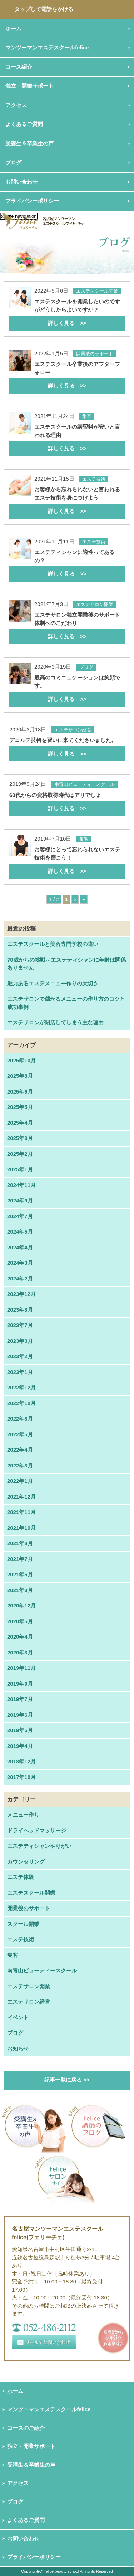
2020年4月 (20, 1637)
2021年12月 (21, 1497)
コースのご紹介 (26, 2428)
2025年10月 (21, 1060)
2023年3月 (20, 1341)
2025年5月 (20, 1107)
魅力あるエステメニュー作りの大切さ (52, 983)
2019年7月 (20, 1699)
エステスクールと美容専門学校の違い (52, 944)
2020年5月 (20, 1621)
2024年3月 (20, 1263)
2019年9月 (20, 1684)
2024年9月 (20, 1200)
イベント (18, 2017)
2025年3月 (20, 1138)
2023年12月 (21, 1294)
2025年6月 (20, 1091)
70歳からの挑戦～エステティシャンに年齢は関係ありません (66, 964)
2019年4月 (20, 1746)
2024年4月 (20, 1247)
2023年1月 (20, 1372)
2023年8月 (20, 1310)
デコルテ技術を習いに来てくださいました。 (67, 749)
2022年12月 (21, 1387)
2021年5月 (20, 1574)
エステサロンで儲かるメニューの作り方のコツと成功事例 (66, 1003)
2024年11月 (21, 1185)
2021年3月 (20, 1590)
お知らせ (18, 2049)
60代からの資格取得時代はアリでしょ (67, 804)
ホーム (15, 2391)
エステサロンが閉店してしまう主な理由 (55, 1022)
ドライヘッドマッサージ (36, 1830)
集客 (12, 1955)
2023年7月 (20, 1325)
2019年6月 (20, 1715)
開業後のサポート (28, 1908)
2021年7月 (20, 1559)
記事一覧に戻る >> (67, 2080)
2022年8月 (20, 1419)
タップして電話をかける (43, 9)
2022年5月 (20, 1434)
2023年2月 (20, 1356)
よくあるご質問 (26, 2520)
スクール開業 (23, 1924)
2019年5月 (20, 1730)
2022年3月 (20, 1465)
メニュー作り (23, 1815)
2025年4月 (20, 1123)
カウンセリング (26, 1862)
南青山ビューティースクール (42, 1970)
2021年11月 (21, 1512)
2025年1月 (20, 1169)
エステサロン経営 (28, 2002)
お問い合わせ (23, 2539)
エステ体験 (20, 1877)
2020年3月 (20, 1652)
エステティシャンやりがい (39, 1846)
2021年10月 (21, 1528)
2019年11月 (21, 1668)
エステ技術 (20, 1939)
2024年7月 (20, 1216)
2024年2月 (20, 1278)
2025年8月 (20, 1076)
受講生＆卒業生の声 (29, 143)
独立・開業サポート (31, 2446)
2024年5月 (20, 1232)
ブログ (13, 162)
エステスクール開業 (31, 1893)
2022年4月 (20, 1450)
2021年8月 (20, 1543)
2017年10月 (21, 1777)
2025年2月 (20, 1154)
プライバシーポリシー (32, 201)
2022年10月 (21, 1403)
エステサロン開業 (28, 1986)
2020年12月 (21, 1605)
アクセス (18, 2483)
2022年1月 (20, 1481)
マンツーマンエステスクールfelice (48, 2409)
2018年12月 (21, 1761)
